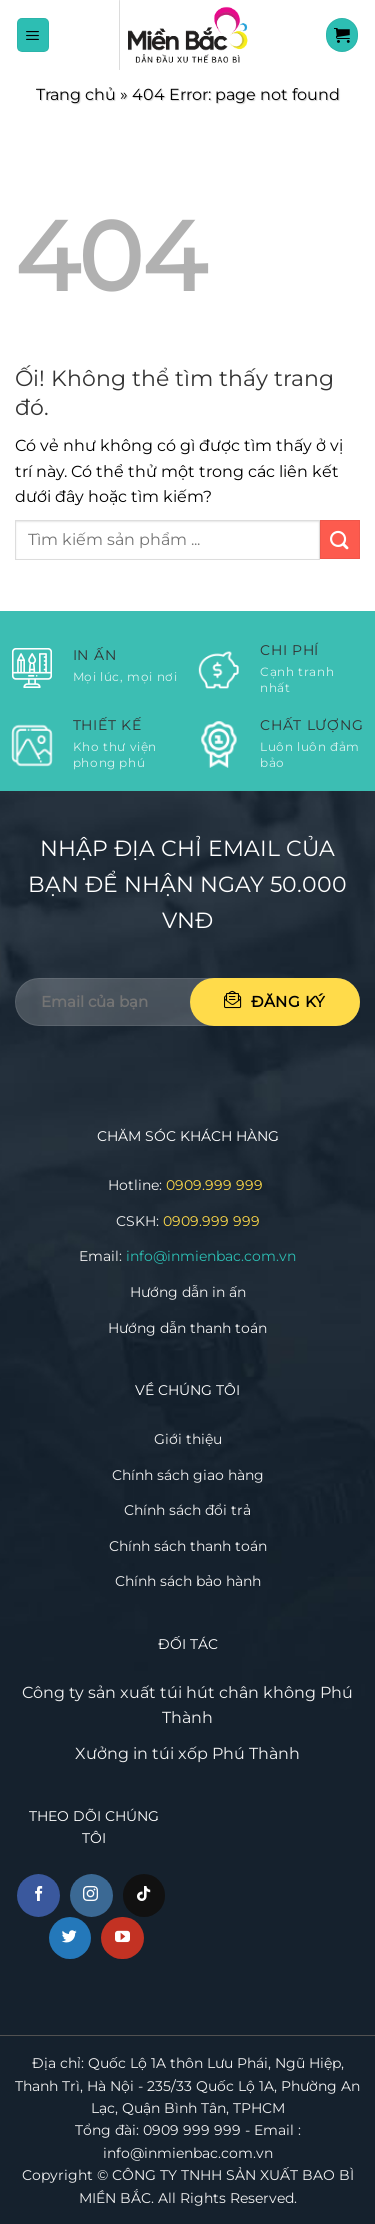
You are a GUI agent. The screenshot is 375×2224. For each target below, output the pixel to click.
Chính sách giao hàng (188, 1475)
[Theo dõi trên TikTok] (144, 1895)
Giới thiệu (188, 1439)
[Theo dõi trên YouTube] (122, 1938)
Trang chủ (76, 94)
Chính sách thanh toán (188, 1546)
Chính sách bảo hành (188, 1581)
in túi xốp (170, 1753)
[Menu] (33, 34)
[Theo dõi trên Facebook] (38, 1895)
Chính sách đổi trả (187, 1510)
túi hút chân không (238, 1692)
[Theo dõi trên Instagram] (91, 1895)
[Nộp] (340, 539)
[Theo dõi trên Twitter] (70, 1938)
